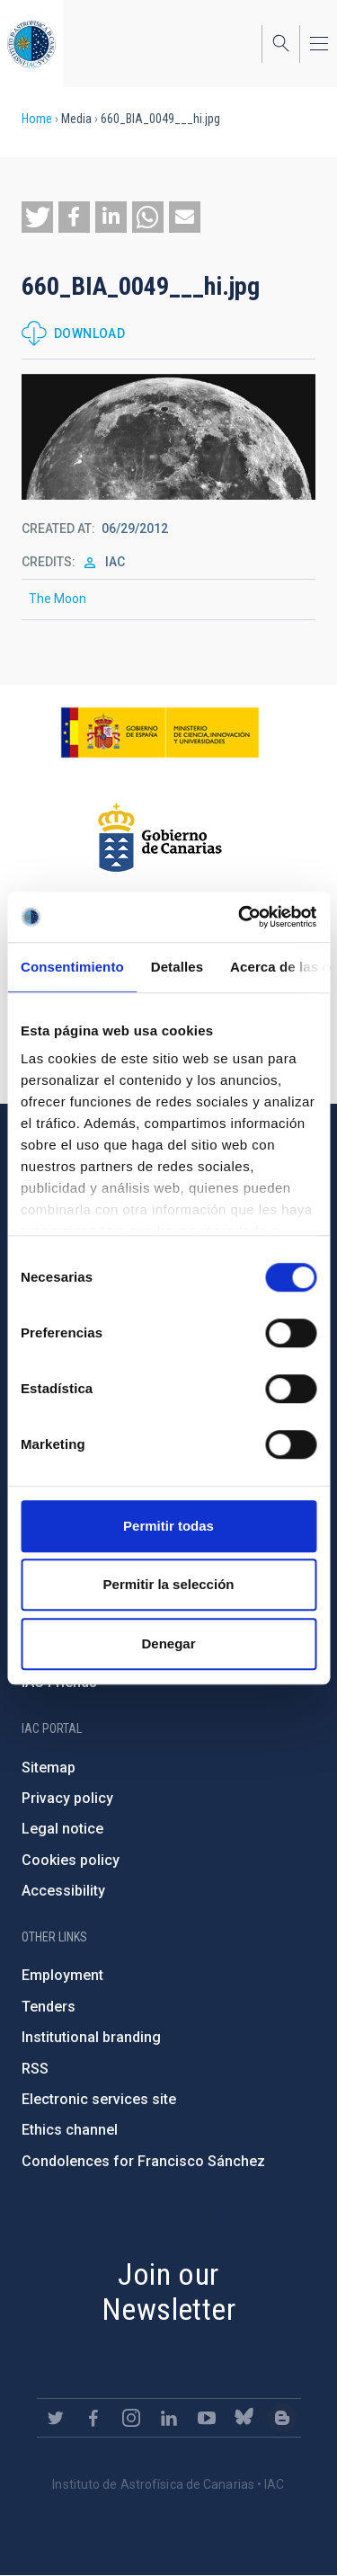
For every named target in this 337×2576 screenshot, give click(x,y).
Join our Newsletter (168, 2291)
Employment (62, 1975)
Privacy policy (67, 1798)
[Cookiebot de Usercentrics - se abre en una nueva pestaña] (240, 916)
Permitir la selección (169, 1584)
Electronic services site (99, 2099)
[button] (37, 217)
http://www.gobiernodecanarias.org (160, 838)
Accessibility (63, 1890)
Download (89, 333)
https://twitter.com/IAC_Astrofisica (56, 2418)
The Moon (57, 598)
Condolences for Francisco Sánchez (143, 2161)
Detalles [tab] (177, 966)
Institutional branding (91, 2037)
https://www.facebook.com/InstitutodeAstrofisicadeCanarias (93, 2418)
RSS (35, 2068)
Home (37, 118)
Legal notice (62, 1828)
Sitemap (48, 1767)
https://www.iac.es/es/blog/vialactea (282, 2418)
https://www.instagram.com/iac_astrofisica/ (131, 2418)
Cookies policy (71, 1860)
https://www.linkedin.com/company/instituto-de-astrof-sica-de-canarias (169, 2418)
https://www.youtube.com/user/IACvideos (207, 2418)
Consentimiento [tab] (72, 966)
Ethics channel (70, 2129)
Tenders (48, 2006)
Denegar (168, 1643)
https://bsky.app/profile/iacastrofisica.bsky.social (244, 2418)
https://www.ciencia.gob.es (160, 732)
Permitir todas (168, 1525)
